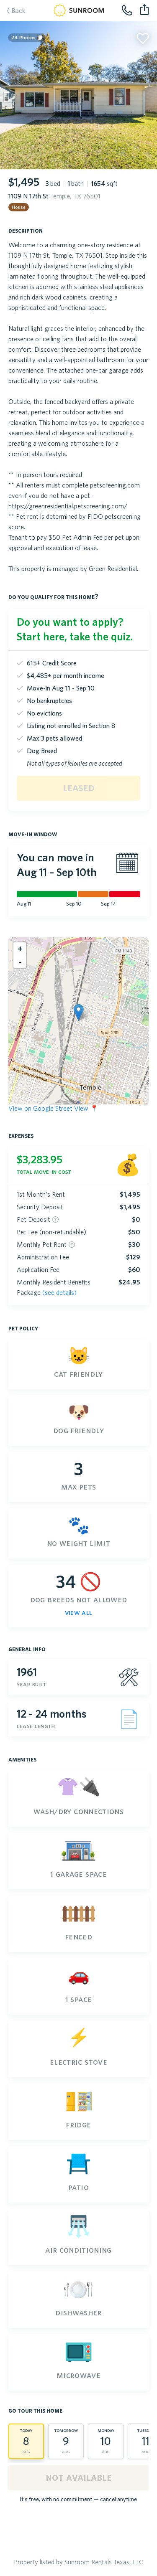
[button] (78, 1012)
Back (12, 11)
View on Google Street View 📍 (53, 1108)
